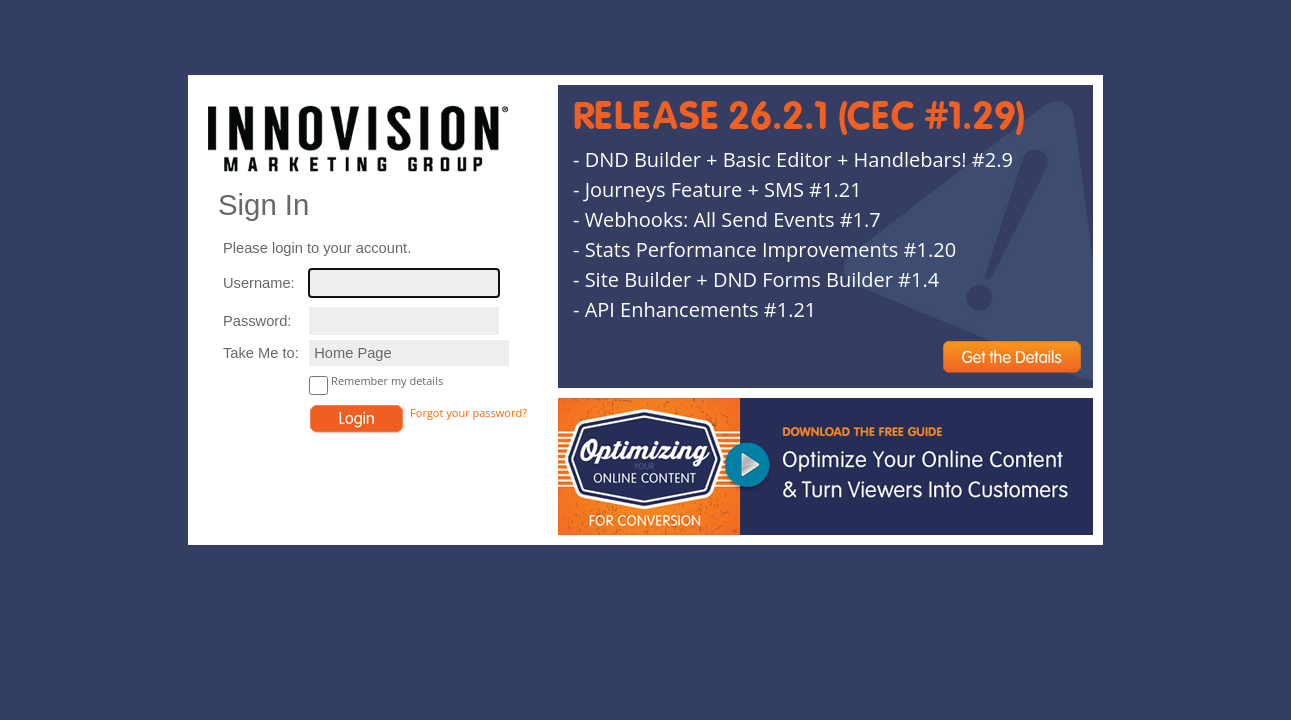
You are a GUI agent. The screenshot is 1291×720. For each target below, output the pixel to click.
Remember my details (387, 380)
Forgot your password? (468, 412)
